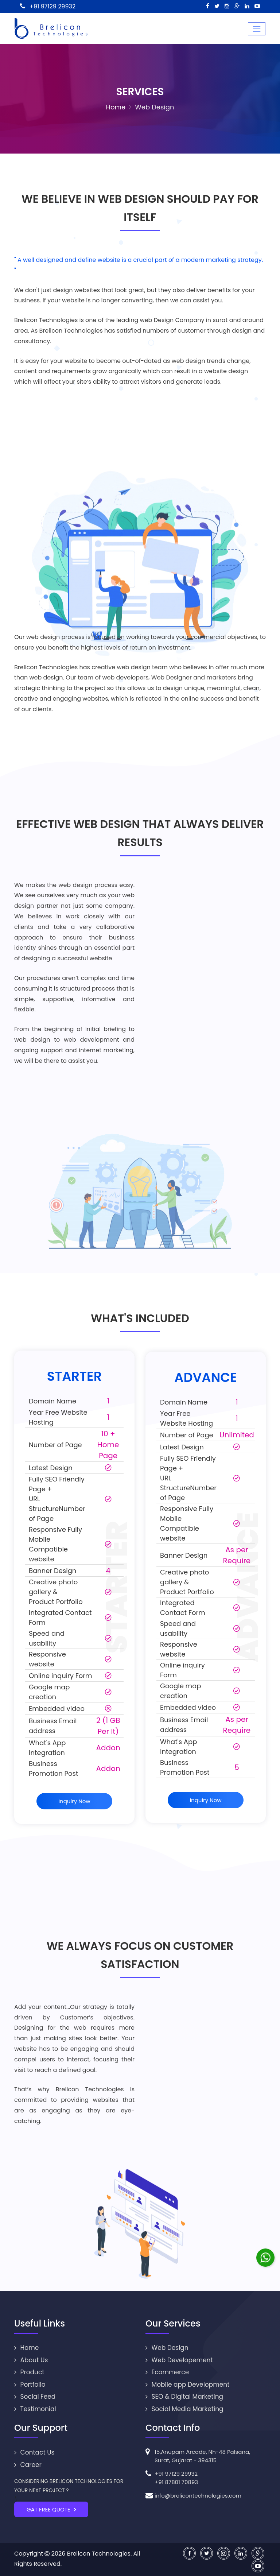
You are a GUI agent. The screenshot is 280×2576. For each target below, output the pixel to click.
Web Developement (179, 2360)
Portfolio (30, 2384)
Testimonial (35, 2409)
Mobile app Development (187, 2384)
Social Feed (34, 2396)
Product (29, 2372)
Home (116, 107)
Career (28, 2464)
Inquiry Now (74, 1801)
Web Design (166, 2347)
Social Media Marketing (184, 2409)
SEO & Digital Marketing (184, 2396)
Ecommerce (167, 2372)
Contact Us (34, 2452)
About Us (31, 2360)
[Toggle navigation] (256, 28)
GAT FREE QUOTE (51, 2509)
